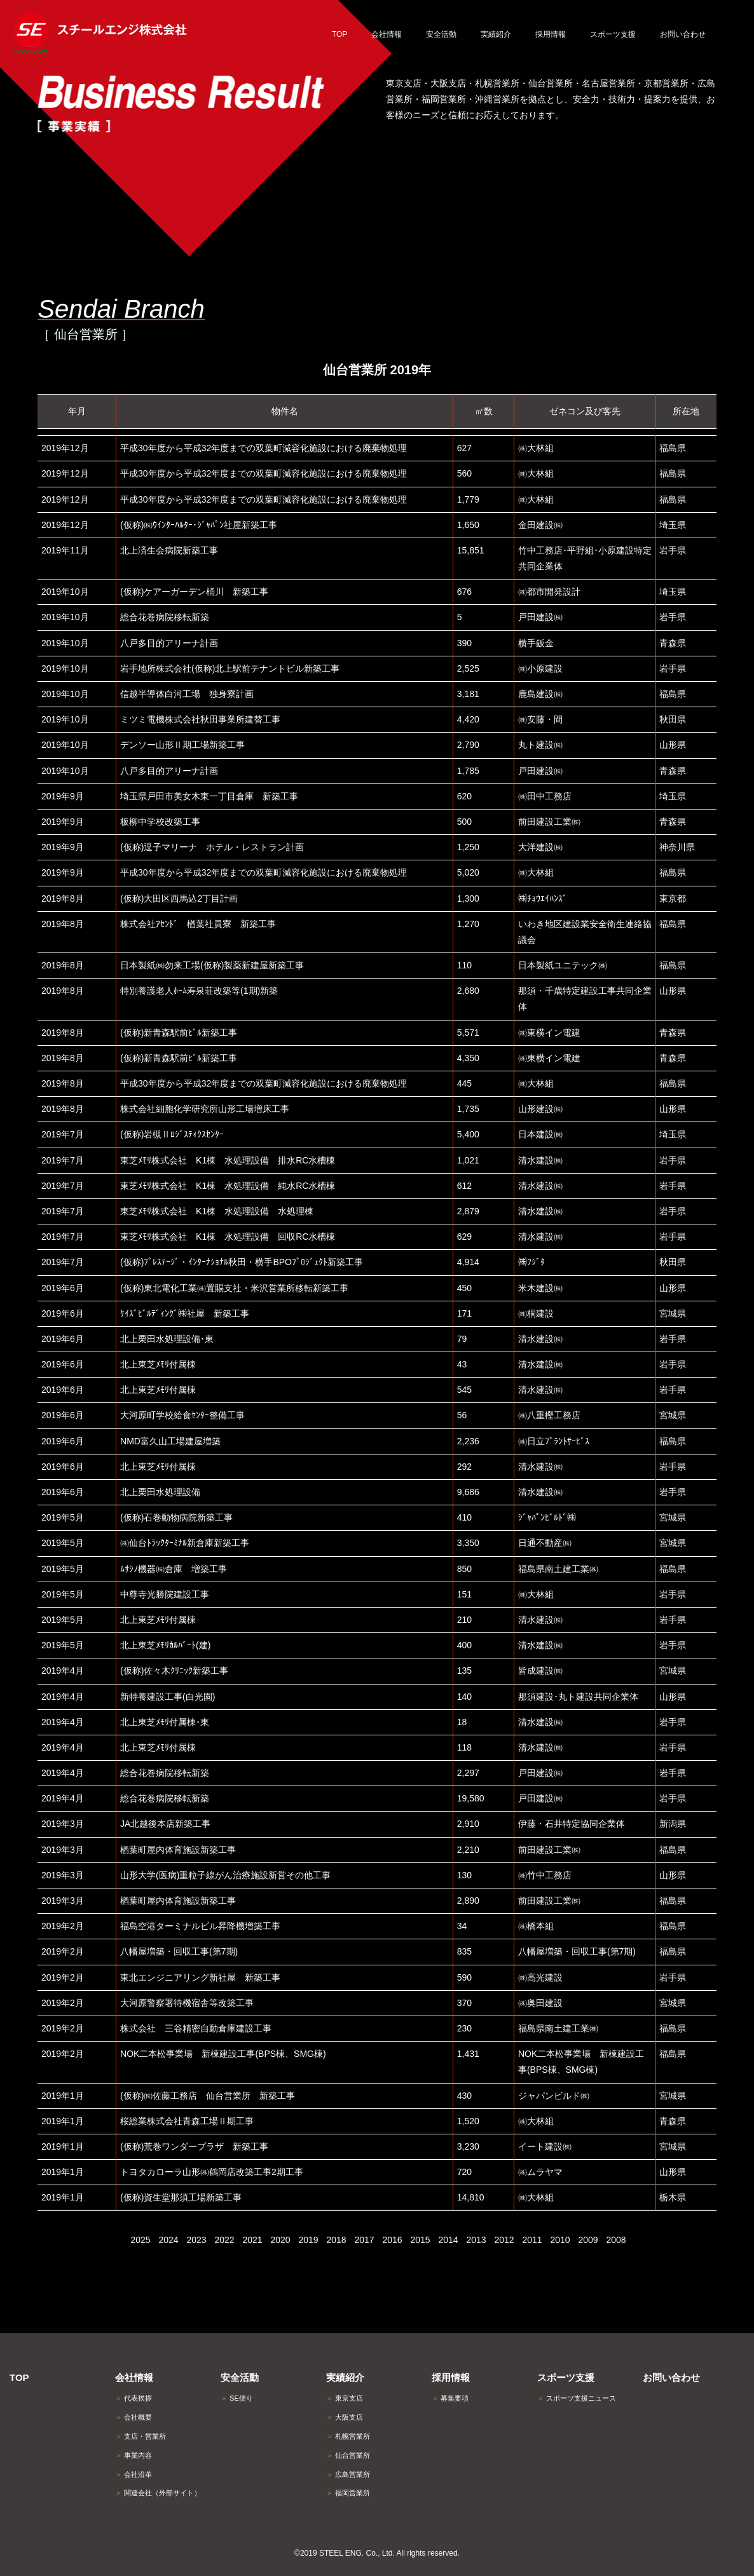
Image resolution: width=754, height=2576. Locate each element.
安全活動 (240, 2377)
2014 (448, 2240)
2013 (476, 2240)
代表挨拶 (133, 2398)
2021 (252, 2240)
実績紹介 (345, 2377)
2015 (420, 2240)
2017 (364, 2240)
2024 (168, 2240)
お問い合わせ (671, 2377)
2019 (308, 2240)
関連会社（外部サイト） (158, 2493)
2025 (140, 2240)
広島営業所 (348, 2474)
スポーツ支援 (565, 2377)
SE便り (237, 2398)
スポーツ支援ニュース (576, 2398)
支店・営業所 (140, 2436)
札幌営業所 (348, 2436)
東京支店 (344, 2398)
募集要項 (450, 2398)
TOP (19, 2377)
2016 (392, 2240)
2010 (560, 2240)
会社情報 (134, 2377)
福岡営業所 (348, 2493)
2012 (504, 2240)
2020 (280, 2240)
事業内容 (133, 2455)
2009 (588, 2240)
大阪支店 (344, 2417)
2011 (532, 2240)
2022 (224, 2240)
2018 (336, 2240)
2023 (196, 2240)
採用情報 (451, 2377)
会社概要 (133, 2417)
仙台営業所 (348, 2455)
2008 (616, 2240)
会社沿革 (133, 2474)
